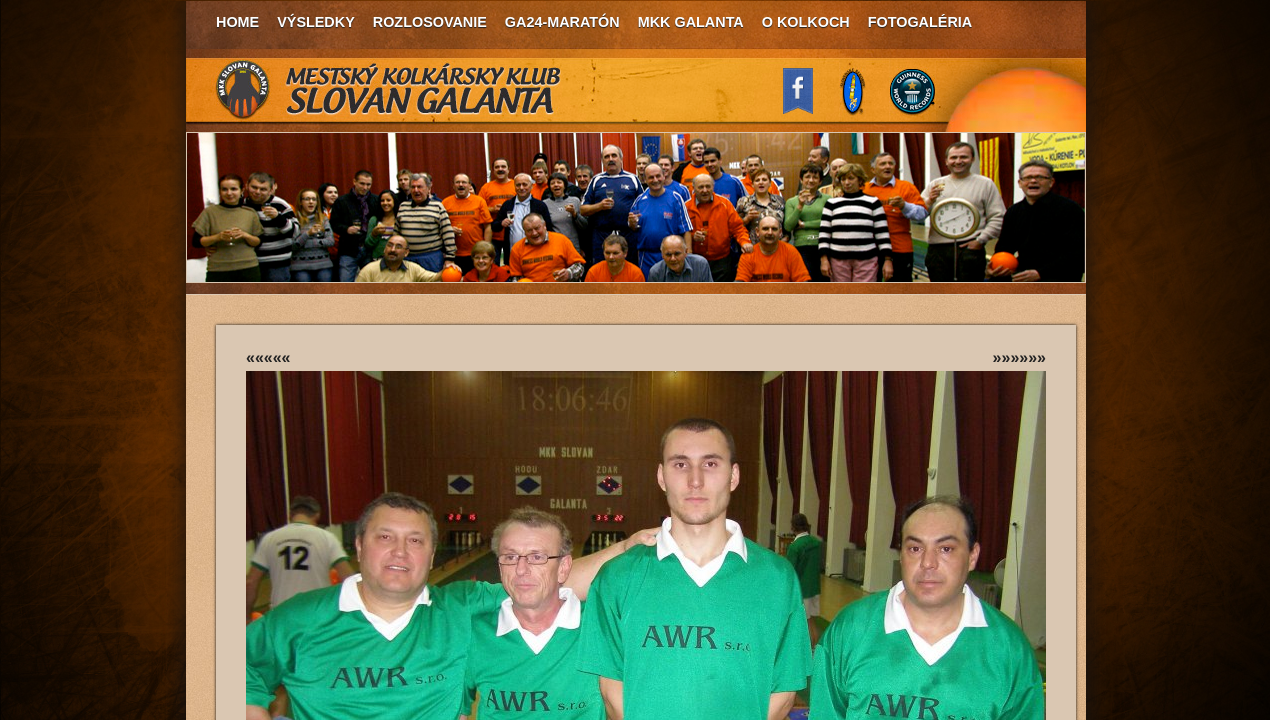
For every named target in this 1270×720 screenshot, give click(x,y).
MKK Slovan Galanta (389, 90)
